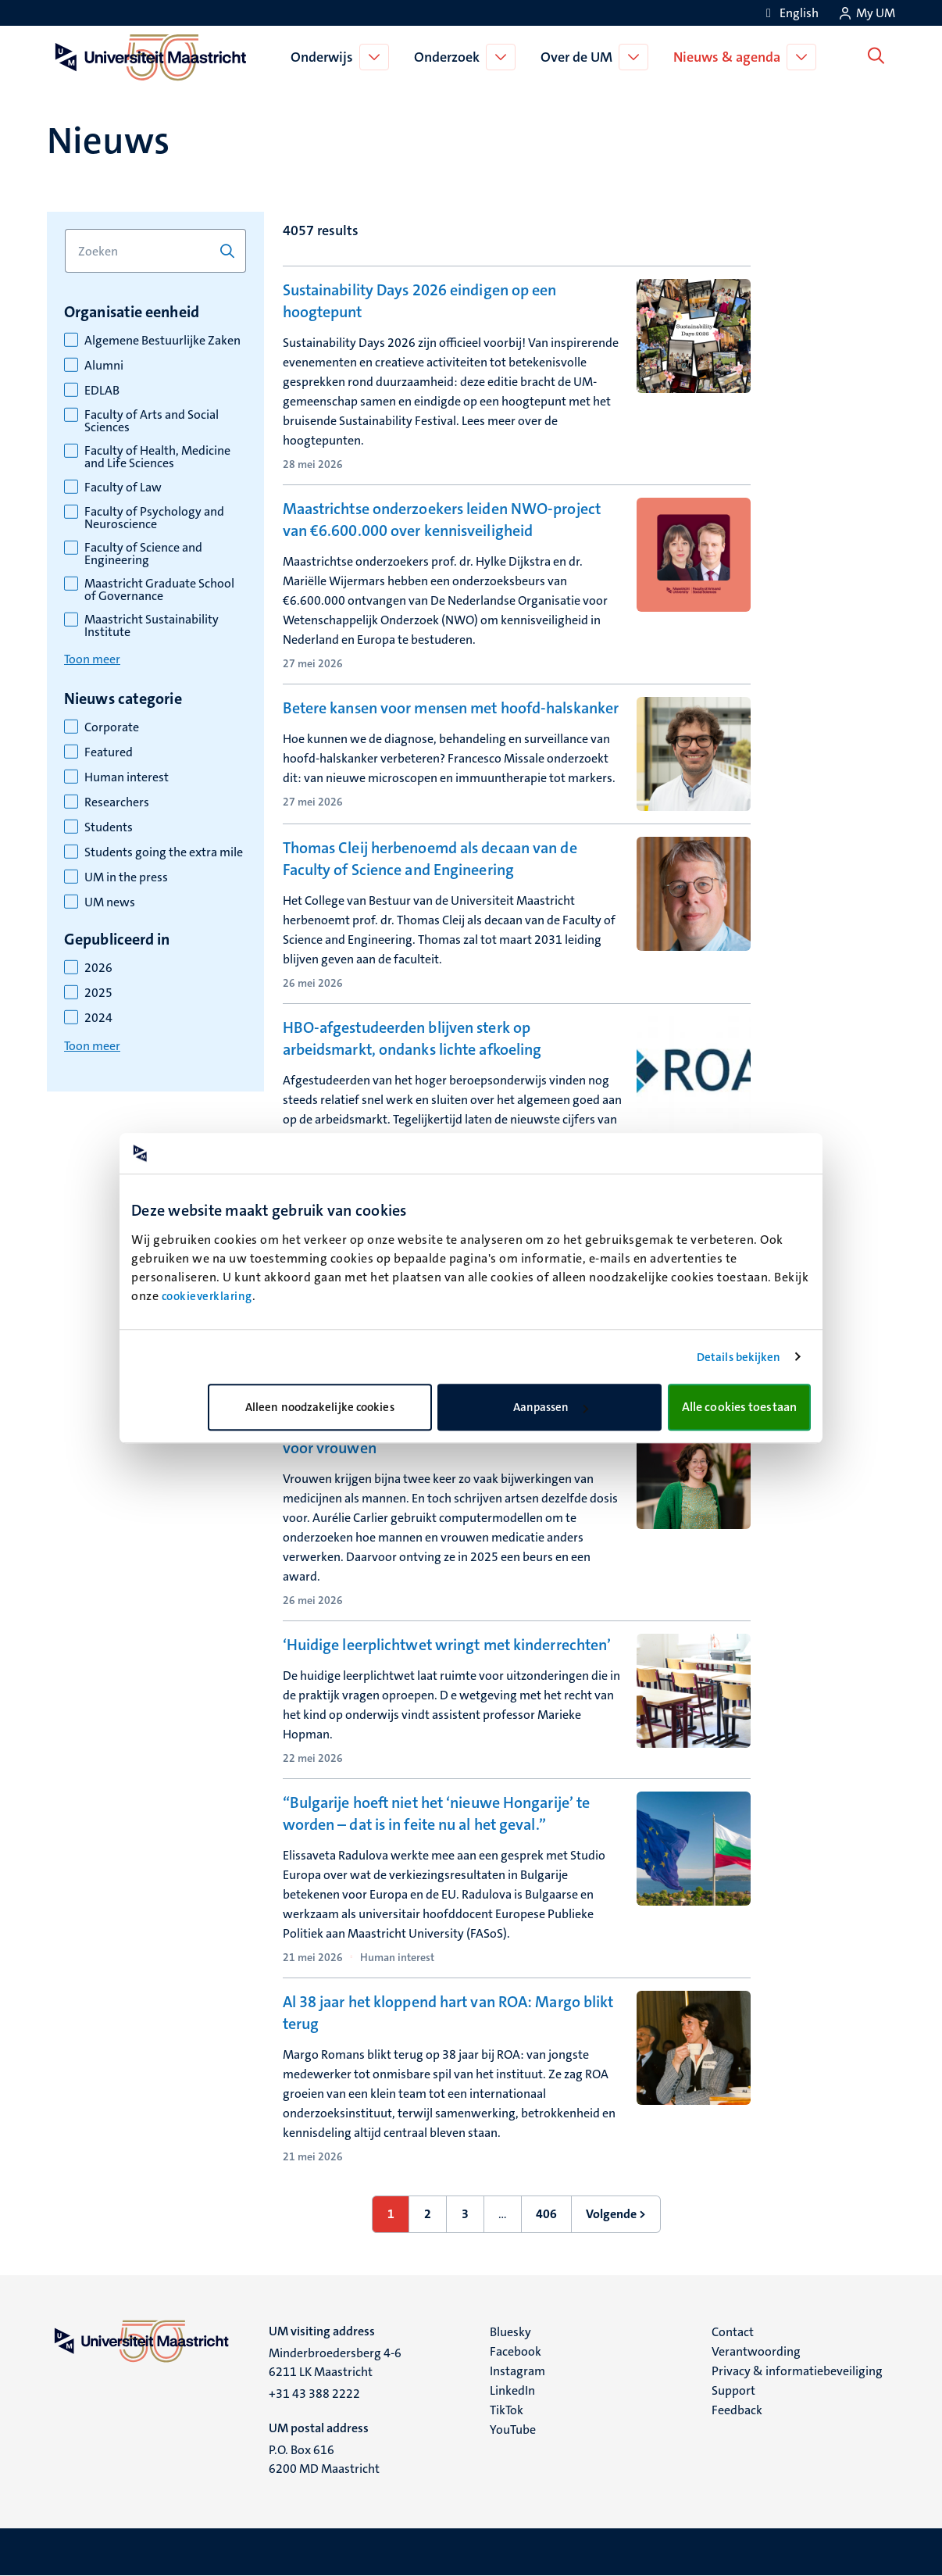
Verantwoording (756, 2351)
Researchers (116, 802)
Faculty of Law (123, 487)
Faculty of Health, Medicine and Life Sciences (157, 457)
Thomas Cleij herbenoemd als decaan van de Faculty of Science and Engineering (430, 859)
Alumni (103, 365)
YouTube (513, 2429)
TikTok (506, 2410)
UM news (109, 902)
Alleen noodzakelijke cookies (319, 1407)
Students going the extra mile (163, 852)
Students (108, 827)
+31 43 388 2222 (314, 2393)
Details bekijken (739, 1357)
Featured (108, 752)
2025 (98, 993)
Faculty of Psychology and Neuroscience (154, 518)
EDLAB (102, 390)
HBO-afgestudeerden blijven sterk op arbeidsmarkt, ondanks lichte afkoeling (412, 1038)
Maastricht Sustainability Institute (151, 625)
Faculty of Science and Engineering (143, 553)
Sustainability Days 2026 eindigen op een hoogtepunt (420, 301)
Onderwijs (325, 57)
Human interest (126, 777)
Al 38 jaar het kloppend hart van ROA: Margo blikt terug (448, 2013)
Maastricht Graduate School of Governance (159, 589)
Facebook (515, 2351)
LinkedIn (512, 2390)
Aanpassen (550, 1407)
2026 (98, 968)
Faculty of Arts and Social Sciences (151, 421)
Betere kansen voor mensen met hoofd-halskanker (451, 708)
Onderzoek (450, 57)
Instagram (517, 2371)
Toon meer (92, 659)
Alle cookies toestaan (739, 1407)
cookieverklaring (207, 1296)
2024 (98, 1018)
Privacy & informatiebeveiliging (797, 2371)
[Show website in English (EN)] (790, 13)
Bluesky (510, 2332)
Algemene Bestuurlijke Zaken (162, 340)
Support (733, 2390)
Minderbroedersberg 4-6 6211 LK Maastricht (335, 2362)
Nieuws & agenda (729, 57)
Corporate (111, 727)
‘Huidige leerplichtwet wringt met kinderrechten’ (447, 1645)
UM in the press (126, 877)
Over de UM (580, 57)
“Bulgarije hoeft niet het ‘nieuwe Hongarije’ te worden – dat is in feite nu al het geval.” (437, 1813)
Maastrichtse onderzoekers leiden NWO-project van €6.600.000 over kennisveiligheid (442, 519)
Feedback (737, 2410)
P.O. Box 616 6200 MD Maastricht (324, 2459)
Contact (733, 2332)
